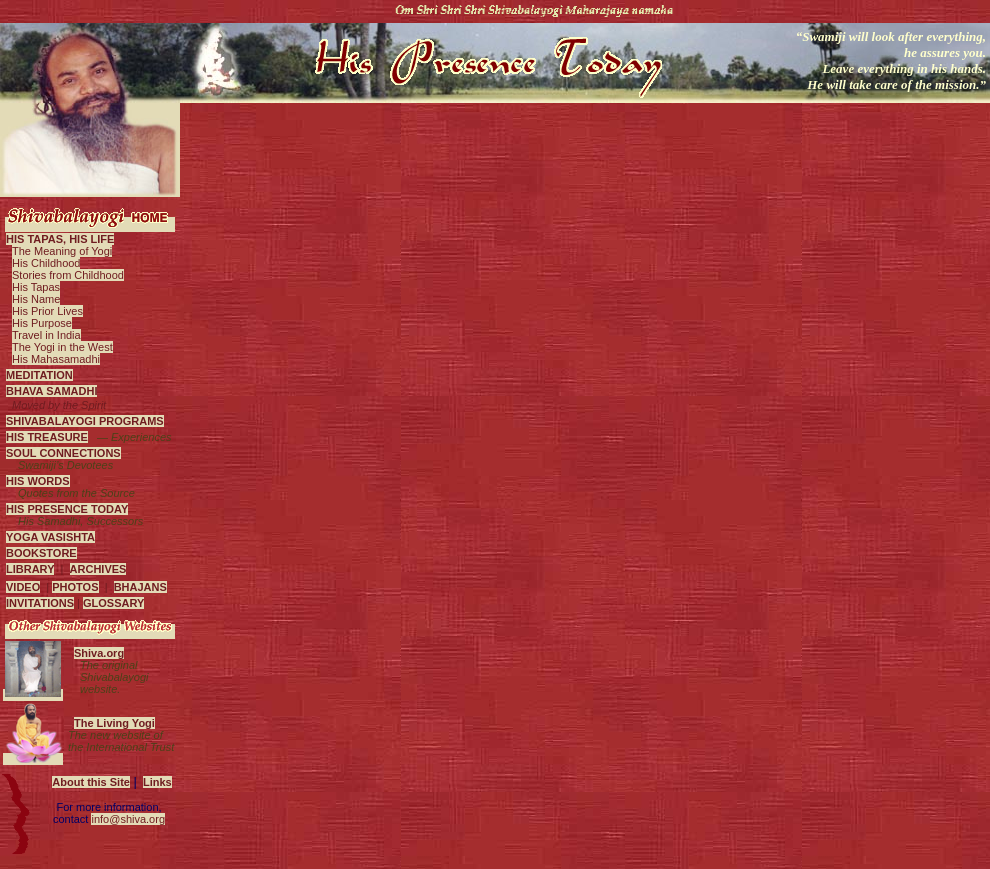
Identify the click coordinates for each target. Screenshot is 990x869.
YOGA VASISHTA (50, 537)
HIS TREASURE (47, 437)
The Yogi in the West (62, 347)
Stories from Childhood (68, 275)
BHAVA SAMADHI (51, 391)
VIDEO (23, 587)
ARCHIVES (98, 569)
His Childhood (46, 263)
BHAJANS (140, 587)
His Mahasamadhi (56, 359)
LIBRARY (30, 569)
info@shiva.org (128, 819)
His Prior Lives (47, 311)
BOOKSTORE (41, 553)
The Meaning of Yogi (62, 251)
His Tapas (36, 287)
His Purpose (42, 323)
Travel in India (46, 335)
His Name (36, 299)
